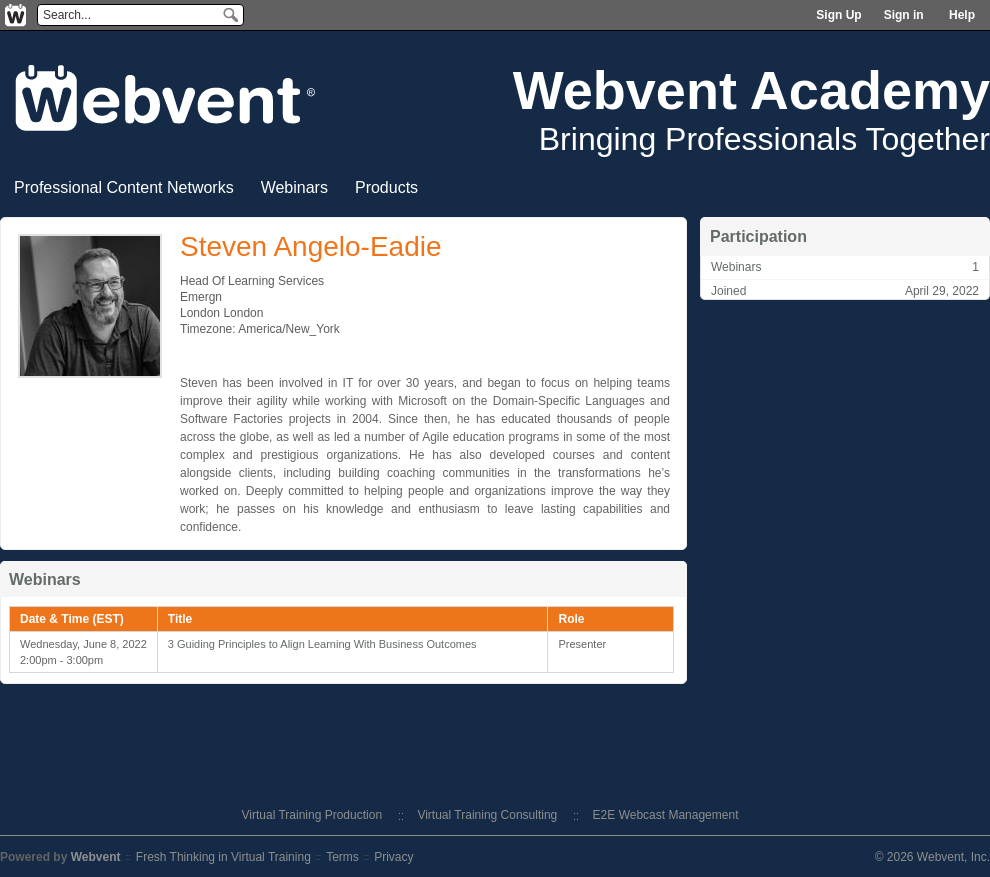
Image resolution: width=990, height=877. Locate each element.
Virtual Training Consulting (487, 815)
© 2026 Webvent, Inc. (932, 857)
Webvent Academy (751, 90)
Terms (342, 857)
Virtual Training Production (312, 815)
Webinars (294, 187)
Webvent (96, 857)
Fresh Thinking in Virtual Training (223, 857)
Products (386, 187)
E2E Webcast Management (666, 815)
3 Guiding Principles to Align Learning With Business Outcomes (322, 644)
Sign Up (838, 15)
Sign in (904, 15)
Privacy (393, 857)
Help (962, 15)
